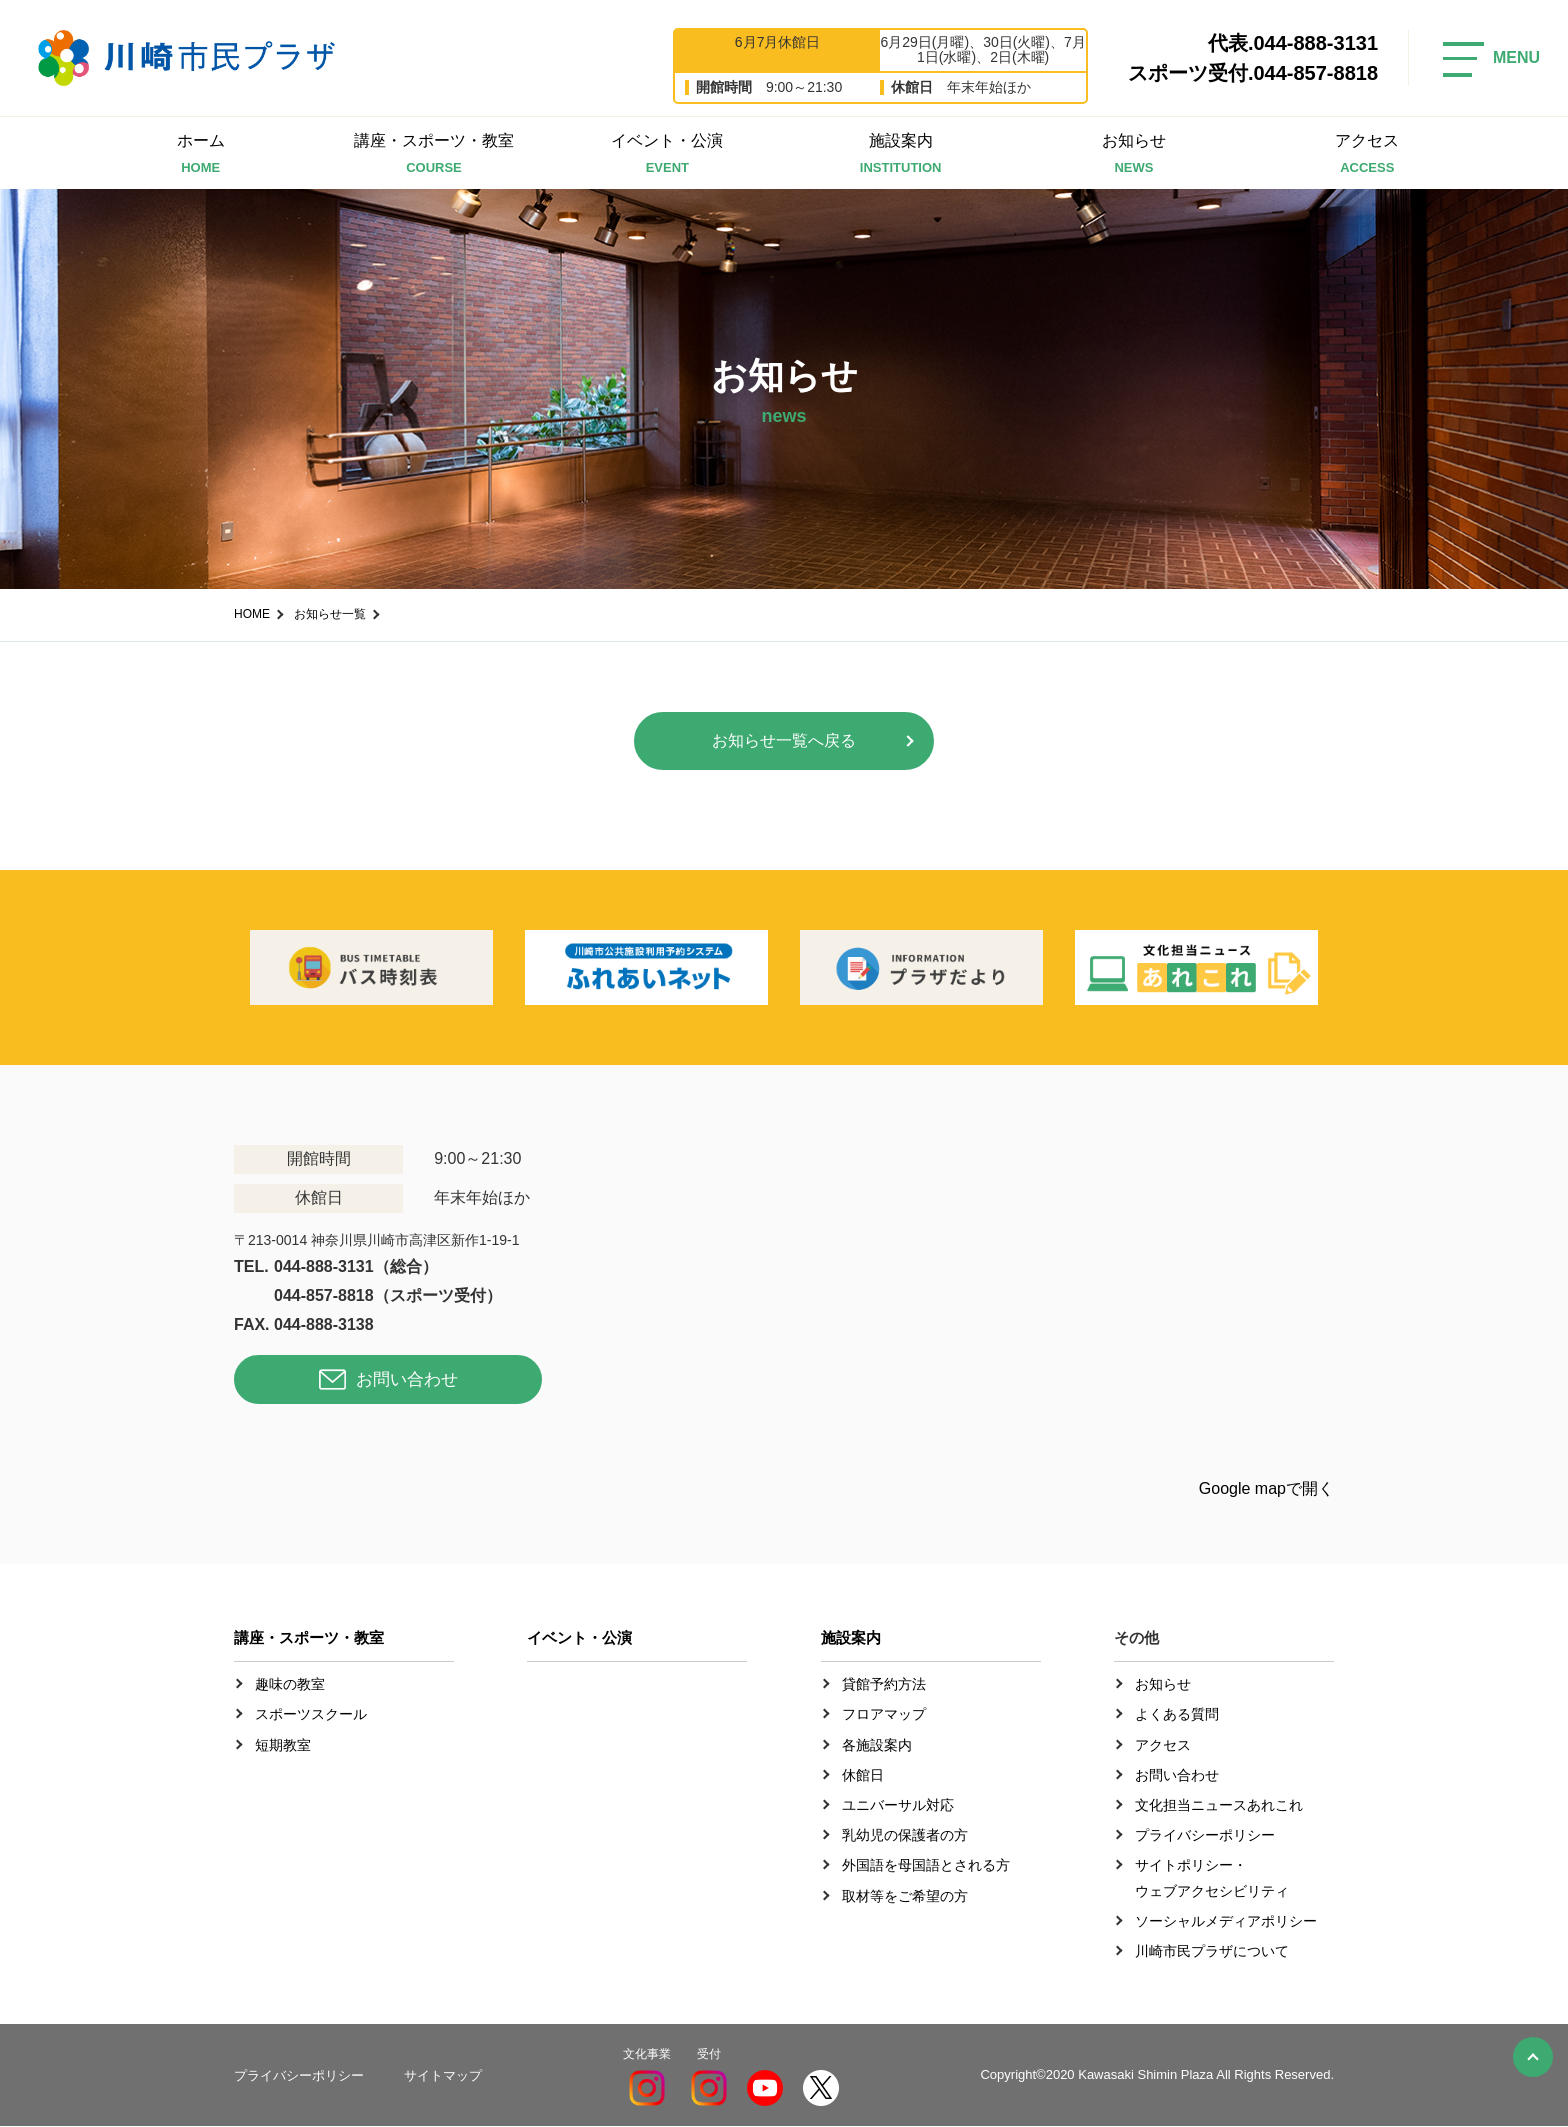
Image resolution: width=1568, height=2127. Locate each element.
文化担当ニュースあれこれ (1219, 1806)
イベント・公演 (667, 155)
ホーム (200, 155)
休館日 (863, 1776)
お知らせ (1133, 155)
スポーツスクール (311, 1715)
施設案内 (900, 155)
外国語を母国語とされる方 (926, 1866)
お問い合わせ (407, 1382)
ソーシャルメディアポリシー (1226, 1922)
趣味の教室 (290, 1685)
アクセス (1367, 155)
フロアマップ (884, 1715)
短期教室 (283, 1746)
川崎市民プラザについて (1212, 1952)
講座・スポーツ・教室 (433, 155)
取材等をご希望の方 (905, 1896)
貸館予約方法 (884, 1685)
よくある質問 (1177, 1715)
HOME (252, 614)
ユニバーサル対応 (898, 1806)
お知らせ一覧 (330, 614)
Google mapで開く (1266, 1489)
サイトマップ (443, 2075)
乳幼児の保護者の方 (905, 1836)
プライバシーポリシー (1205, 1836)
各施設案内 (877, 1746)
